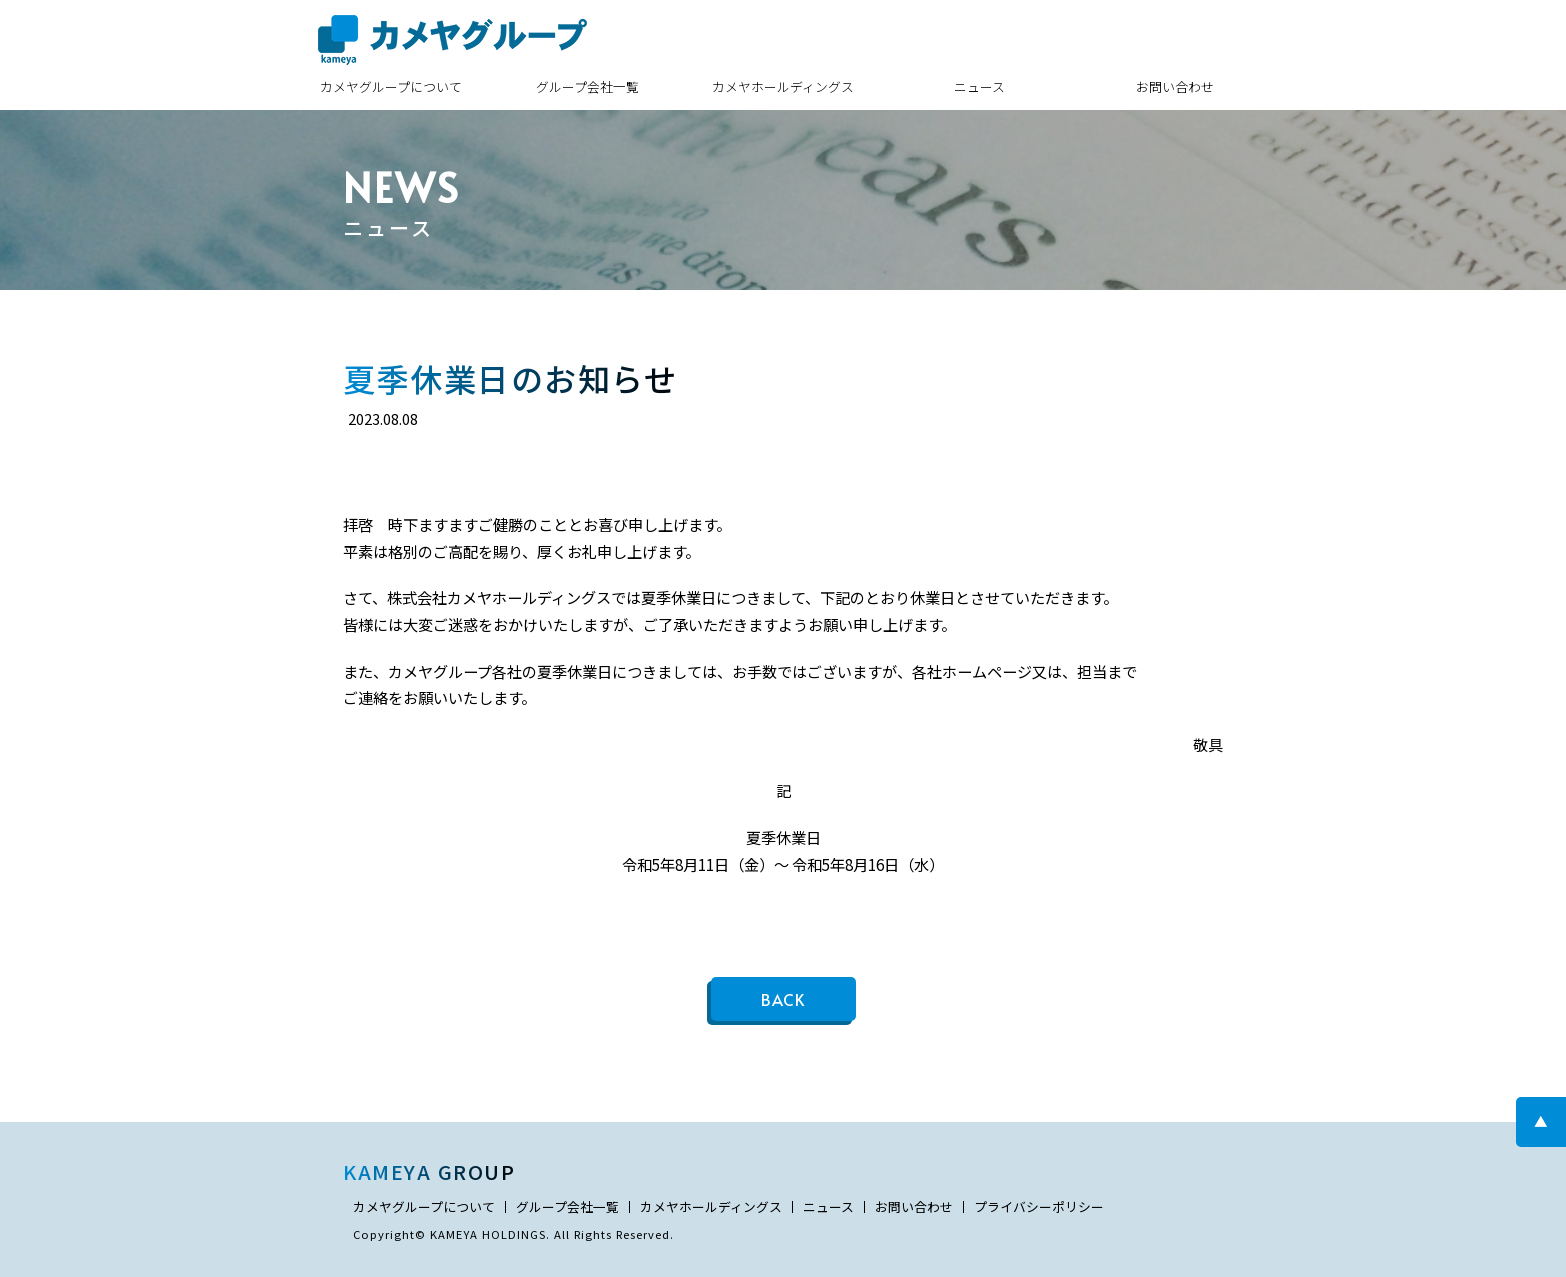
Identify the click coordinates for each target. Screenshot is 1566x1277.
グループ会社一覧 (587, 86)
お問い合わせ (1175, 86)
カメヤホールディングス (783, 86)
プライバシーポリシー (1039, 1207)
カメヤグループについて (391, 86)
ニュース (979, 86)
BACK (783, 999)
